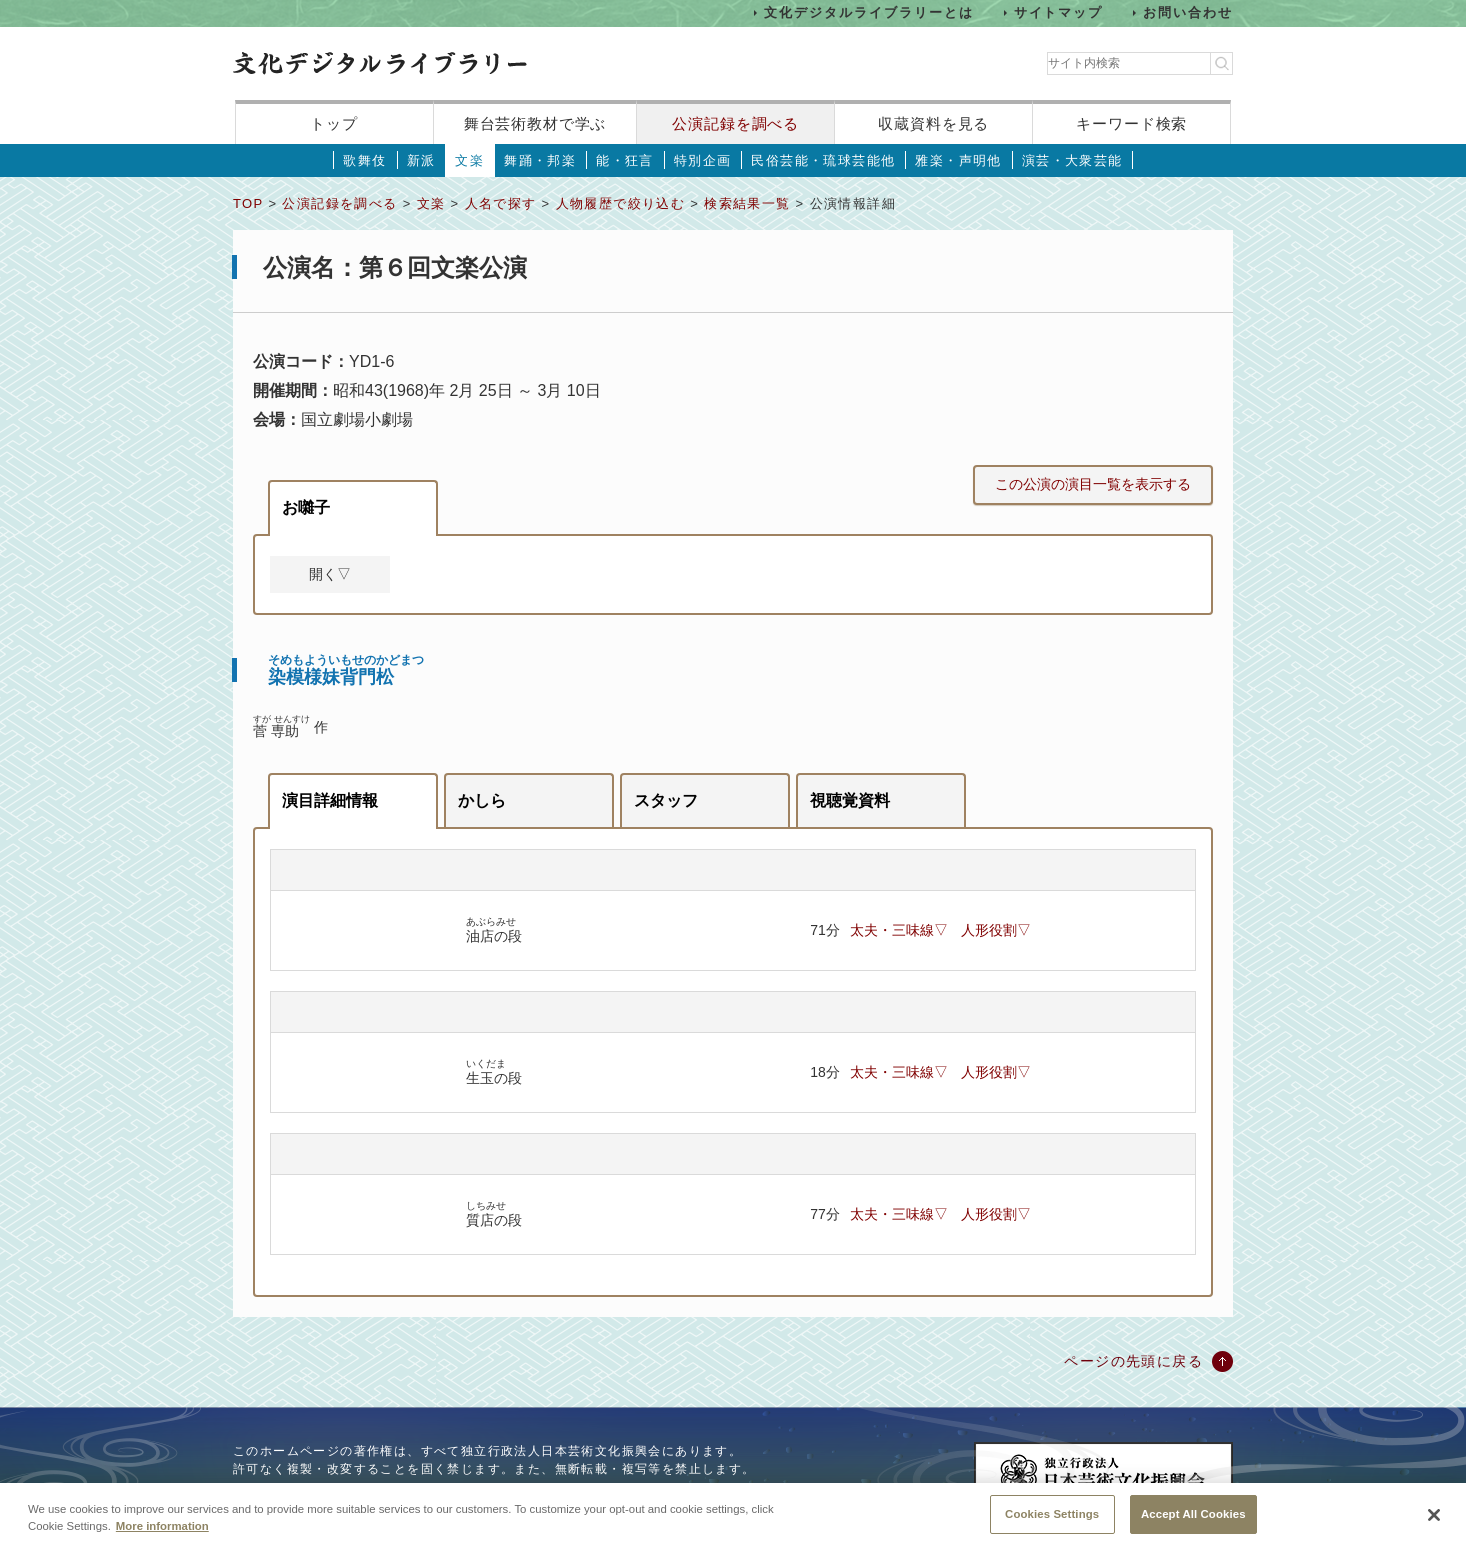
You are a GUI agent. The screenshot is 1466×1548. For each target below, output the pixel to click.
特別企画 (703, 160)
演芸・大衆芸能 (1072, 160)
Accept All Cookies (1193, 1524)
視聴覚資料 (850, 800)
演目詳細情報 (330, 800)
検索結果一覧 (747, 203)
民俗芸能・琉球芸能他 (823, 160)
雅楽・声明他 (958, 160)
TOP (248, 203)
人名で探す (501, 203)
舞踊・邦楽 (540, 160)
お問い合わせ (1188, 12)
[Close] (1434, 1526)
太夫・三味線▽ (899, 930)
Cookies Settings (1052, 1524)
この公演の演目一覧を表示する (1093, 484)
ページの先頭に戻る (1133, 1361)
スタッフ (666, 800)
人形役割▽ (996, 930)
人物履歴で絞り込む (621, 203)
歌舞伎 (364, 160)
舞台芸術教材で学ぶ (535, 123)
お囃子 (306, 507)
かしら (482, 800)
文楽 (469, 160)
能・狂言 (625, 160)
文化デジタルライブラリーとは (868, 12)
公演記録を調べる (735, 123)
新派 (421, 160)
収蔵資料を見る (933, 123)
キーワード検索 (1131, 123)
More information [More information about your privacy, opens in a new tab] (162, 1536)
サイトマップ (1059, 12)
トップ (334, 123)
